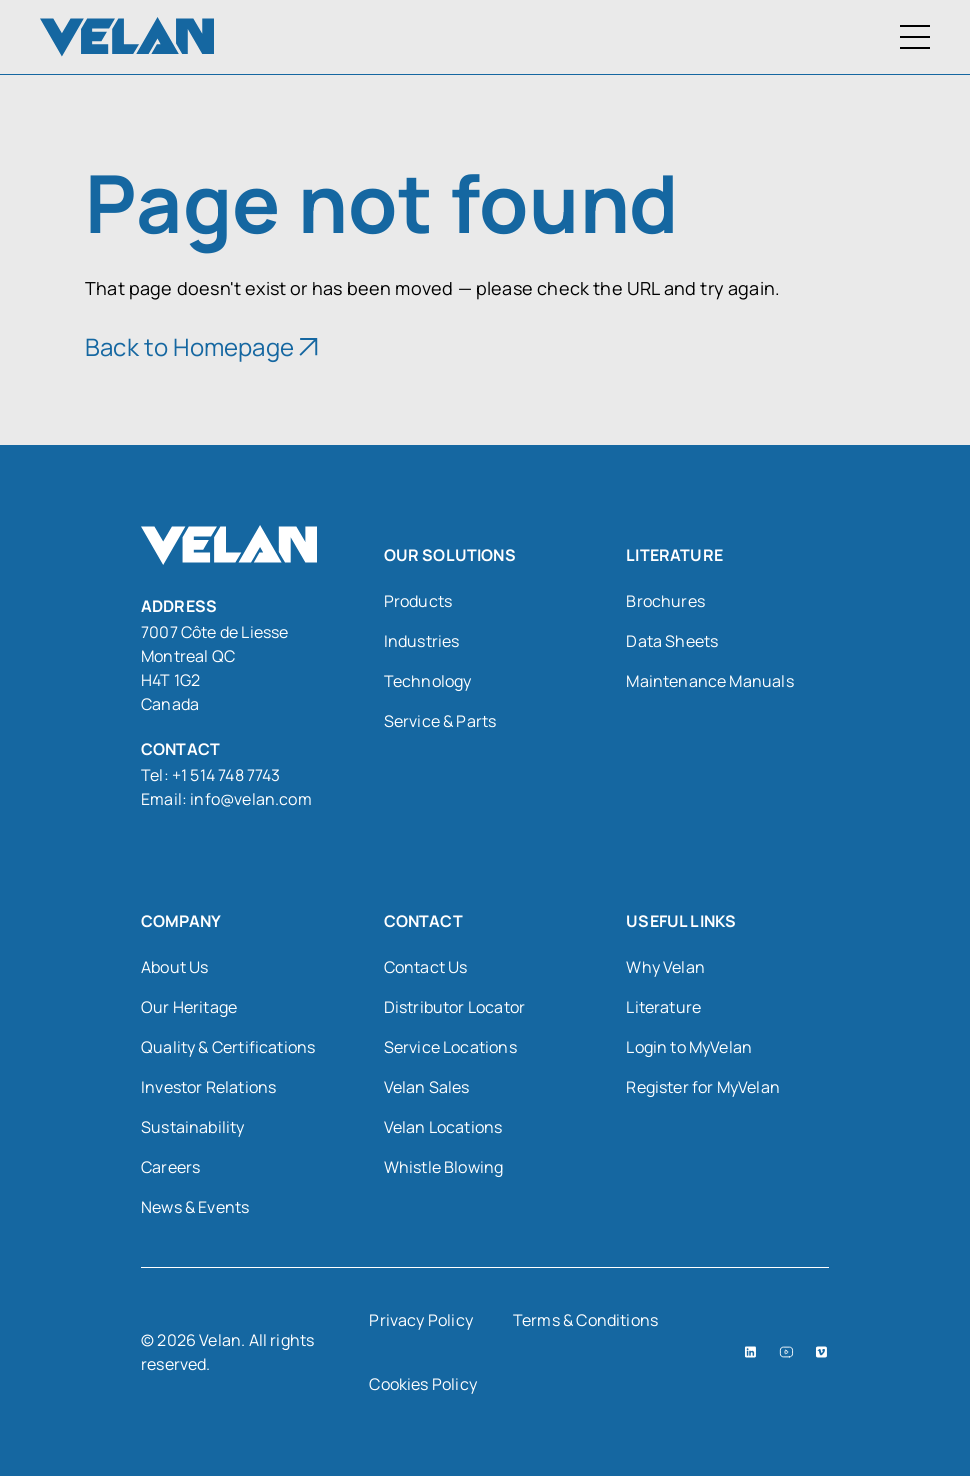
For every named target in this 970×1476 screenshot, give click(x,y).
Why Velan (665, 967)
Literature (663, 1007)
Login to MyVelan (689, 1047)
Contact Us (426, 967)
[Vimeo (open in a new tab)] (821, 1352)
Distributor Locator (454, 1007)
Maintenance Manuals (709, 681)
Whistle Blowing (444, 1167)
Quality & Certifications (228, 1047)
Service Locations (450, 1047)
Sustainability (193, 1127)
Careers (170, 1167)
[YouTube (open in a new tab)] (786, 1352)
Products (418, 601)
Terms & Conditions (585, 1320)
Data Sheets (672, 641)
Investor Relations (208, 1087)
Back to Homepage (189, 346)
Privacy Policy (421, 1320)
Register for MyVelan (703, 1087)
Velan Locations (443, 1127)
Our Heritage (189, 1007)
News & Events (195, 1207)
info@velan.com (251, 799)
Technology (428, 681)
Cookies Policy (423, 1384)
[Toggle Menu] (915, 37)
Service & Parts (440, 721)
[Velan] (127, 36)
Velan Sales (427, 1087)
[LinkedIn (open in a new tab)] (750, 1352)
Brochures (665, 601)
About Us (174, 967)
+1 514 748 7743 (228, 775)
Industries (422, 641)
